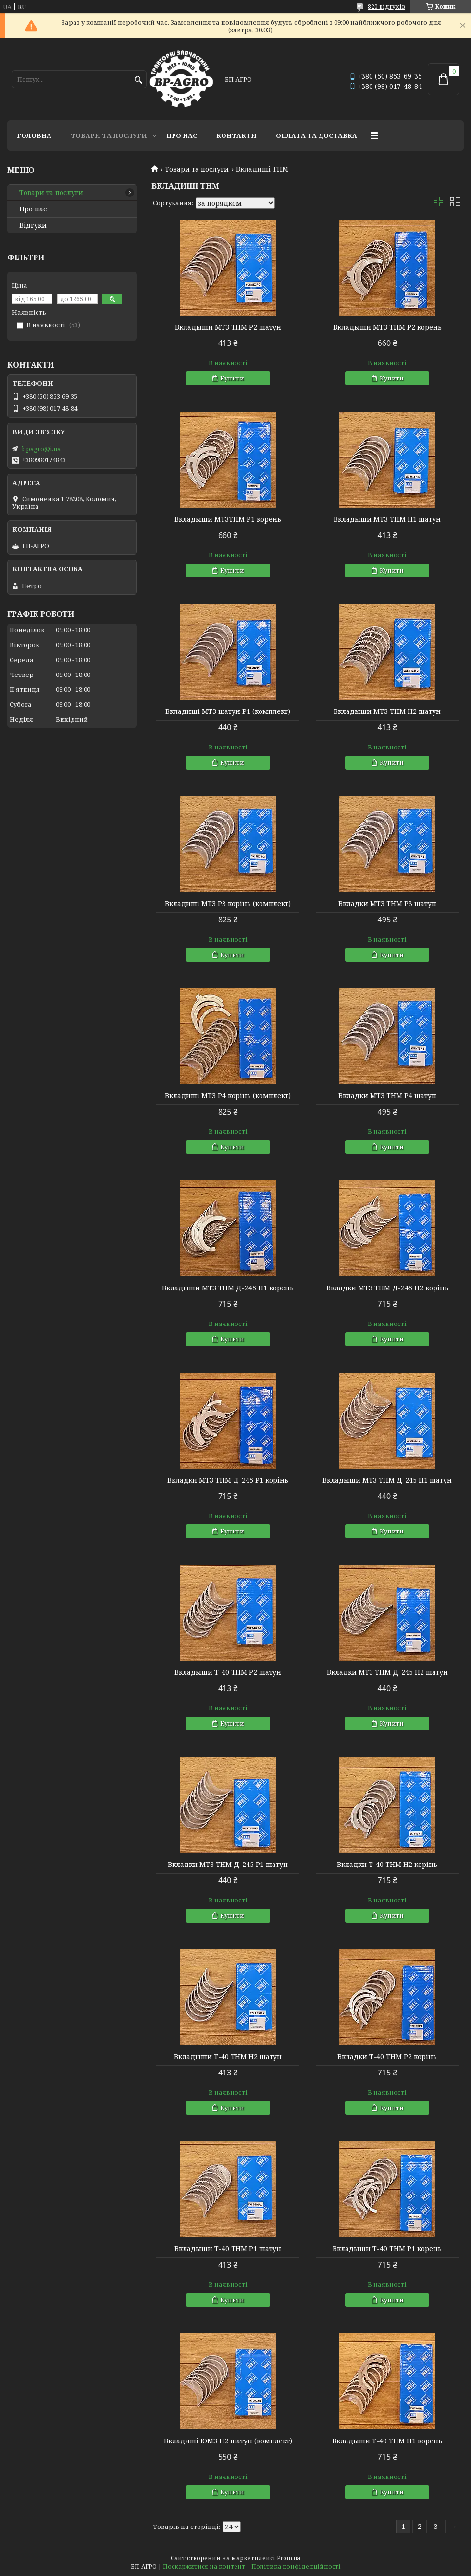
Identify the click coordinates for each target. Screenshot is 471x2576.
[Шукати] (138, 80)
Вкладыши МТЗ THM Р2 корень (387, 327)
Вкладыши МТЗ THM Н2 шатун (387, 711)
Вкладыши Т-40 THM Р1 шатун (227, 2249)
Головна (34, 135)
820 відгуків (386, 6)
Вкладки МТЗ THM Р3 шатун (387, 904)
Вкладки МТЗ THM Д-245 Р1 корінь (227, 1480)
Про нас (181, 135)
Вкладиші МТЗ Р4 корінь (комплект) (228, 1096)
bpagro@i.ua (41, 449)
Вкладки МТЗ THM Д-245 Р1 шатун (228, 1864)
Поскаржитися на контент (204, 2567)
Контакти (236, 135)
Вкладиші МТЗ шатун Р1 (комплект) (227, 711)
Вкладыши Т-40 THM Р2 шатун (227, 1672)
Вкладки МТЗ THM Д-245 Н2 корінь (387, 1288)
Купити (232, 378)
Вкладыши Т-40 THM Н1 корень (387, 2441)
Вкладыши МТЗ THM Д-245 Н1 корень (228, 1288)
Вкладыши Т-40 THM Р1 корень (387, 2249)
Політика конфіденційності (296, 2567)
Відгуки (33, 225)
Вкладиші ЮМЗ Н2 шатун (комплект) (228, 2441)
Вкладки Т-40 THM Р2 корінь (387, 2057)
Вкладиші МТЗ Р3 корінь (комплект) (228, 904)
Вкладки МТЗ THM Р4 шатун (387, 1096)
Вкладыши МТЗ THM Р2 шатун (228, 327)
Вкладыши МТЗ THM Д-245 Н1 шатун (387, 1480)
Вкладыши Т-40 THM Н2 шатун (228, 2057)
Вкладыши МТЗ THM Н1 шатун (387, 519)
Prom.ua (288, 2558)
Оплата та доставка (316, 135)
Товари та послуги (109, 135)
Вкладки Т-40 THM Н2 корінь (387, 1864)
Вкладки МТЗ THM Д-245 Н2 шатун (387, 1672)
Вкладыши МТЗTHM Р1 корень (227, 519)
